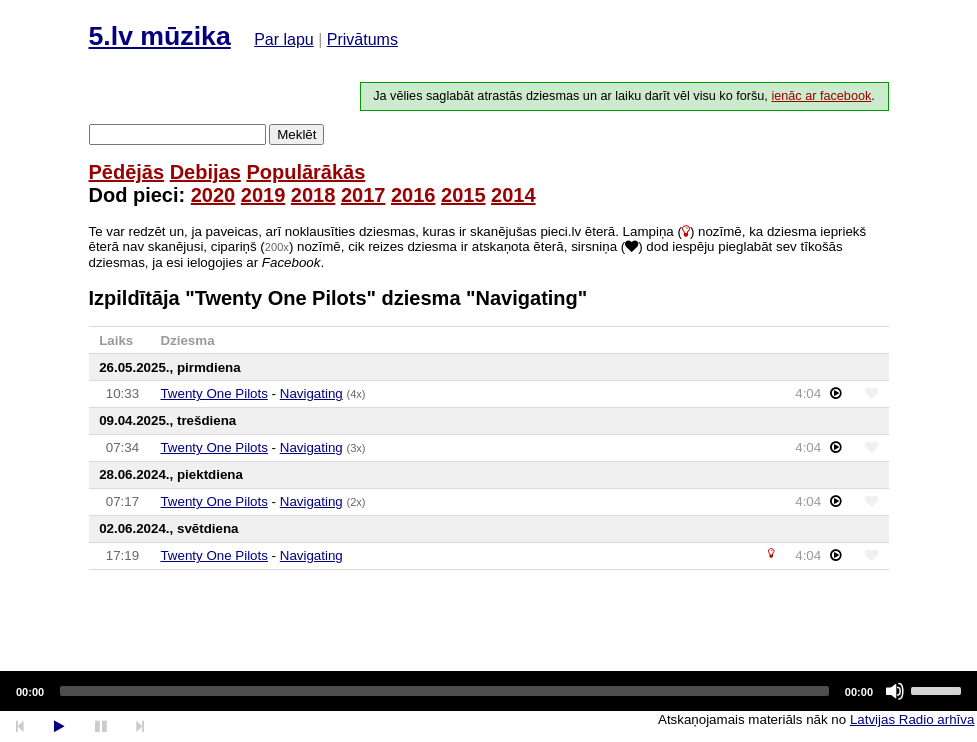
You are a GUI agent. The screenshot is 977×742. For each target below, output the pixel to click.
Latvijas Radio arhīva (912, 719)
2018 (313, 195)
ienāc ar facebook (821, 96)
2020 (213, 195)
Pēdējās (127, 172)
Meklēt (296, 134)
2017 (363, 195)
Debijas (205, 172)
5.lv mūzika (160, 36)
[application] (488, 691)
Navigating (311, 393)
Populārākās (305, 172)
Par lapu (284, 39)
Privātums (362, 39)
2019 (263, 195)
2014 (513, 195)
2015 (463, 195)
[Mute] (895, 691)
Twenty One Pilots (213, 393)
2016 (413, 195)
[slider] (444, 691)
